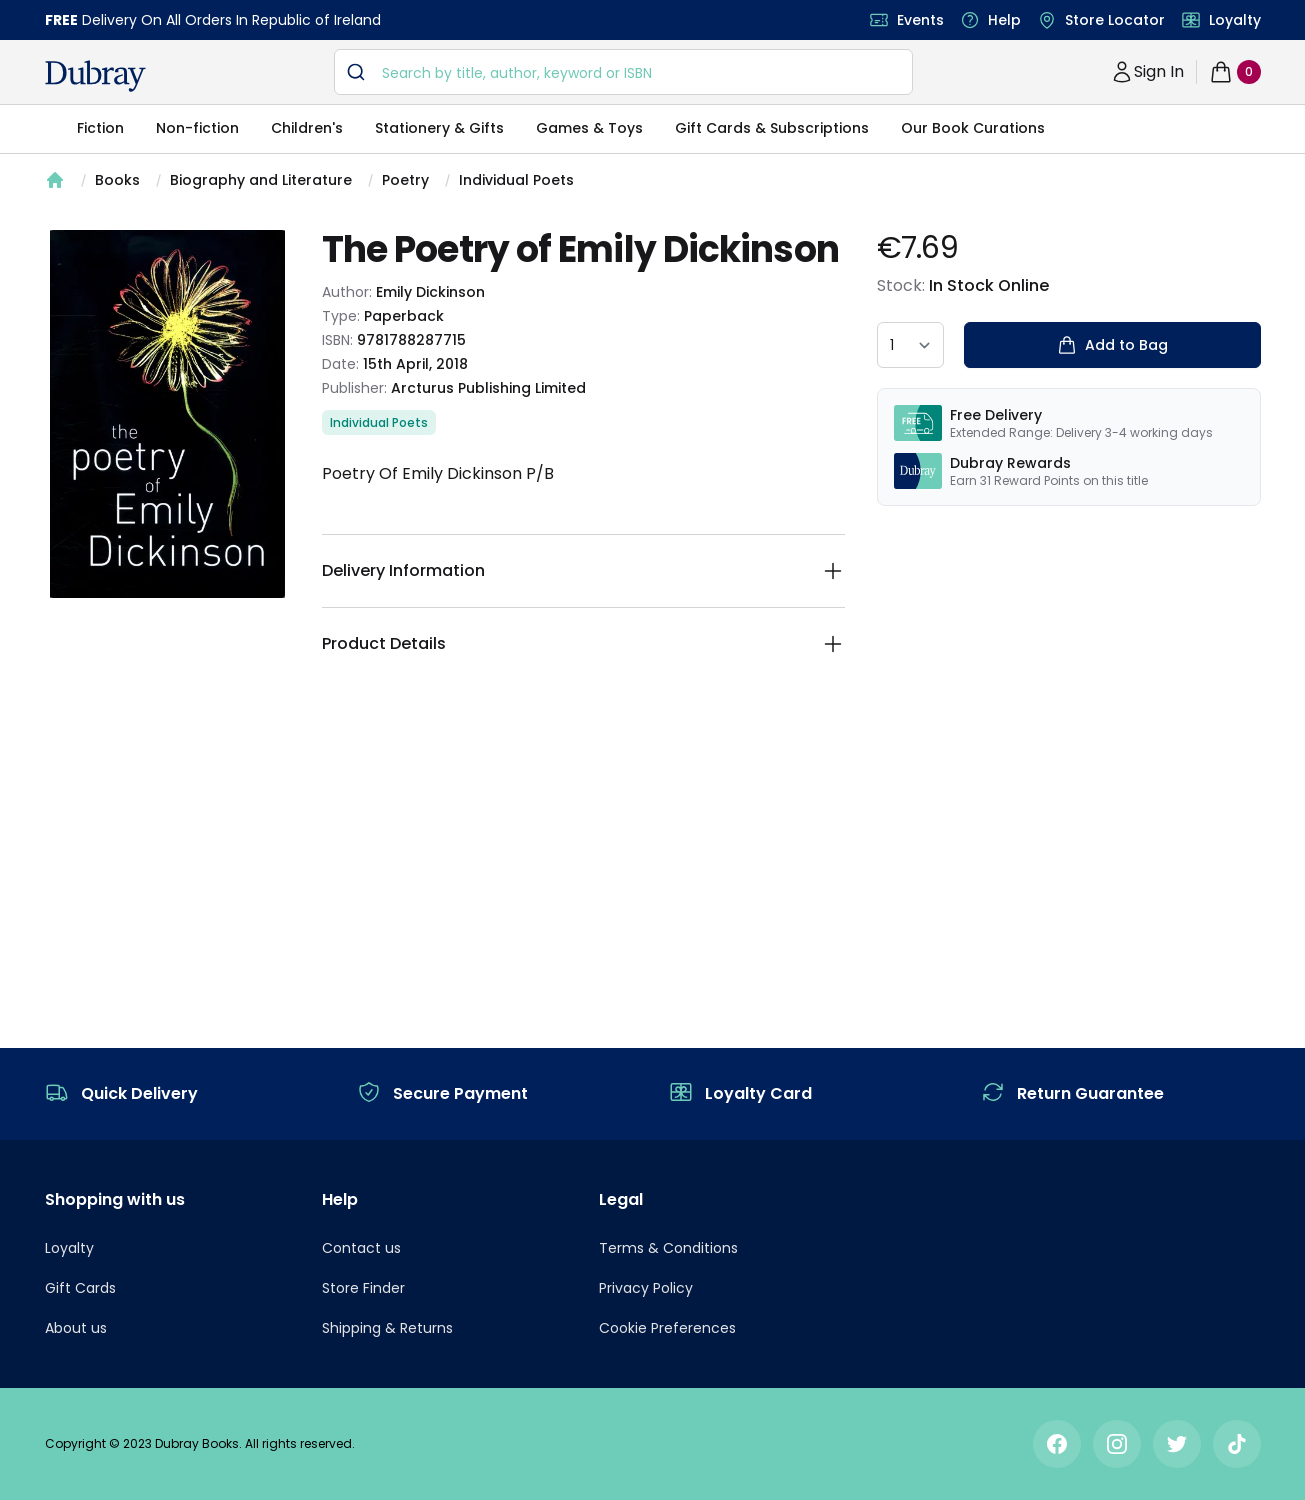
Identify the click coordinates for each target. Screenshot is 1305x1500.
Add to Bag (1112, 345)
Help (1004, 20)
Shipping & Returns (387, 1328)
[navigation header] (95, 76)
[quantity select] (910, 345)
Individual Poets (516, 180)
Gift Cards (80, 1288)
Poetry (405, 180)
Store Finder (363, 1288)
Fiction (100, 128)
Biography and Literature (261, 180)
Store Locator (1115, 20)
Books (117, 180)
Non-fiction (197, 128)
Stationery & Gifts (439, 128)
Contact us (361, 1248)
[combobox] (623, 72)
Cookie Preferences (667, 1328)
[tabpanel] (167, 414)
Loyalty (1235, 20)
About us (76, 1328)
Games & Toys (589, 128)
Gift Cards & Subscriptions (772, 128)
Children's (307, 128)
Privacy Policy (646, 1288)
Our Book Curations (973, 128)
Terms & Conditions (668, 1248)
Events (920, 20)
